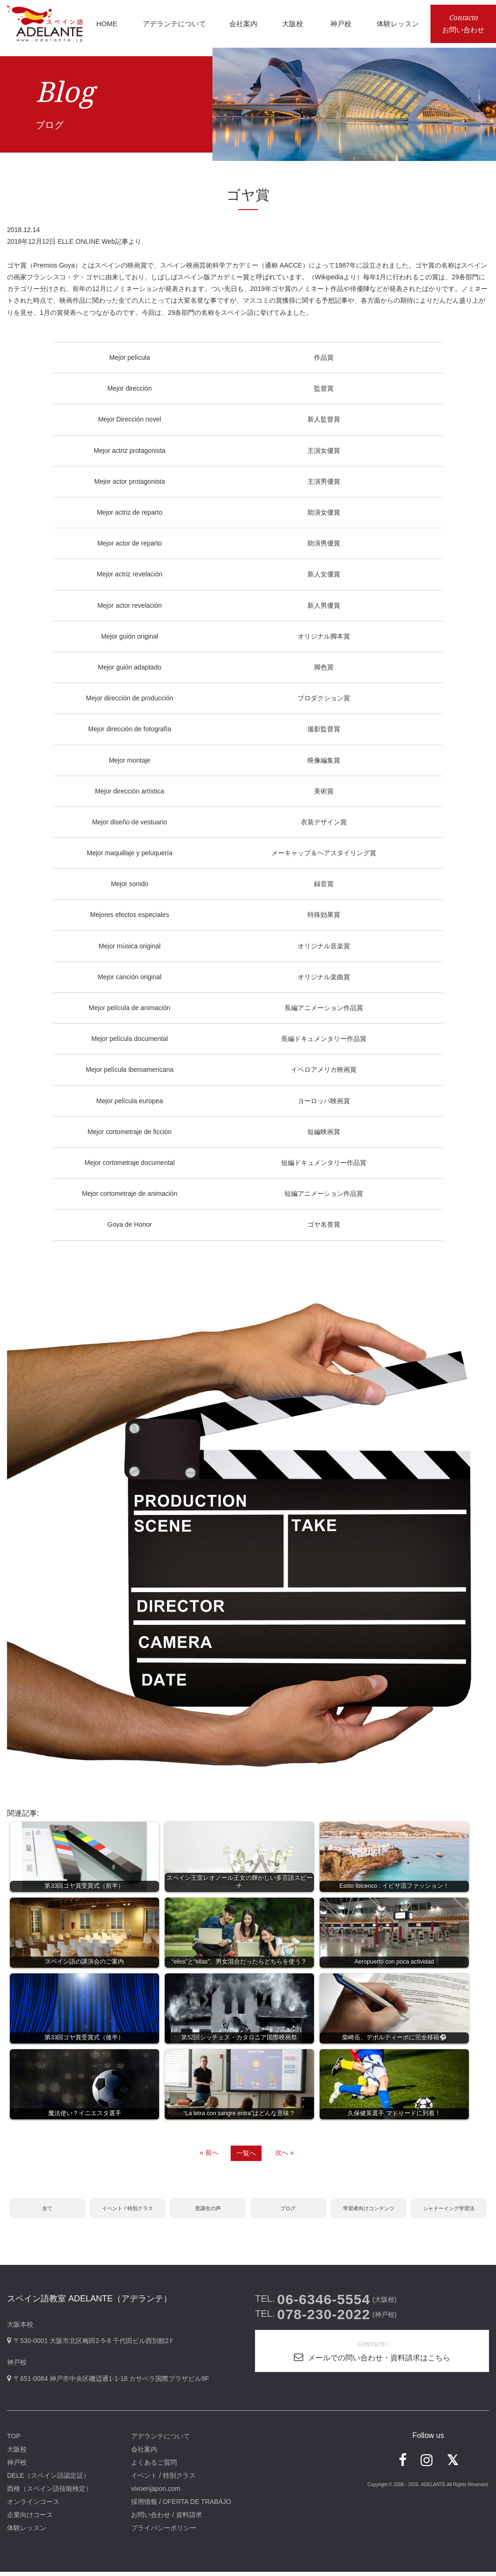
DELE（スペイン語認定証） (48, 2479)
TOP (14, 2440)
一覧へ (246, 2153)
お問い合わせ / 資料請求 (166, 2519)
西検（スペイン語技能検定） (49, 2492)
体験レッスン (26, 2532)
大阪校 (17, 2453)
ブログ (288, 2210)
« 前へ (209, 2152)
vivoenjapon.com (155, 2492)
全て (47, 2210)
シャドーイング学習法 (449, 2210)
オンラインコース (33, 2506)
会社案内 (144, 2453)
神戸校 (17, 2466)
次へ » (284, 2152)
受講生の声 (208, 2210)
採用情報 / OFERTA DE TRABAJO (181, 2506)
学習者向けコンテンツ (369, 2210)
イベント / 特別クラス (127, 2210)
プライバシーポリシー (164, 2532)
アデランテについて (160, 2440)
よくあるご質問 (154, 2466)
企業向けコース (30, 2519)
